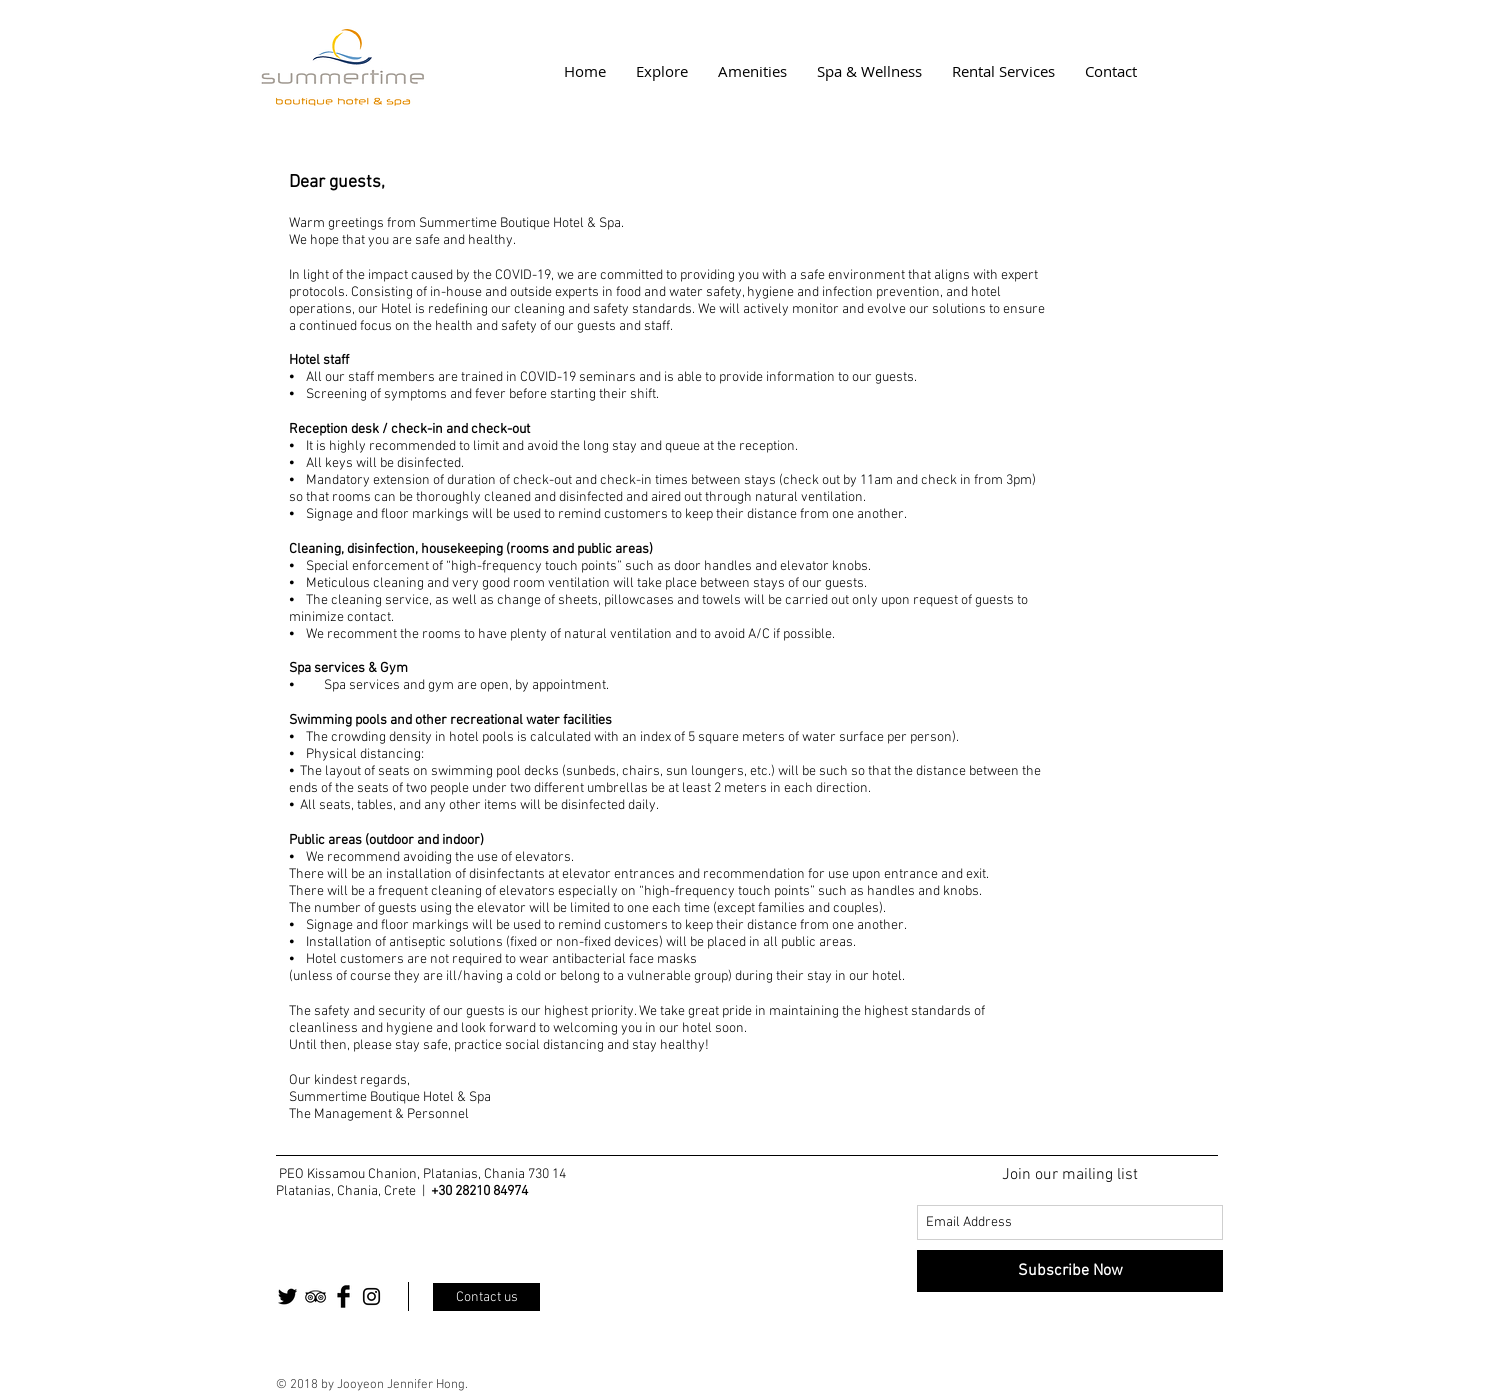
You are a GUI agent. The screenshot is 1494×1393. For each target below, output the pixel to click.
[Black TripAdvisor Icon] (315, 1296)
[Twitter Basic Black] (287, 1296)
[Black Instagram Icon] (371, 1296)
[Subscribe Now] (1070, 1271)
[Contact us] (486, 1297)
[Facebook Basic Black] (343, 1296)
